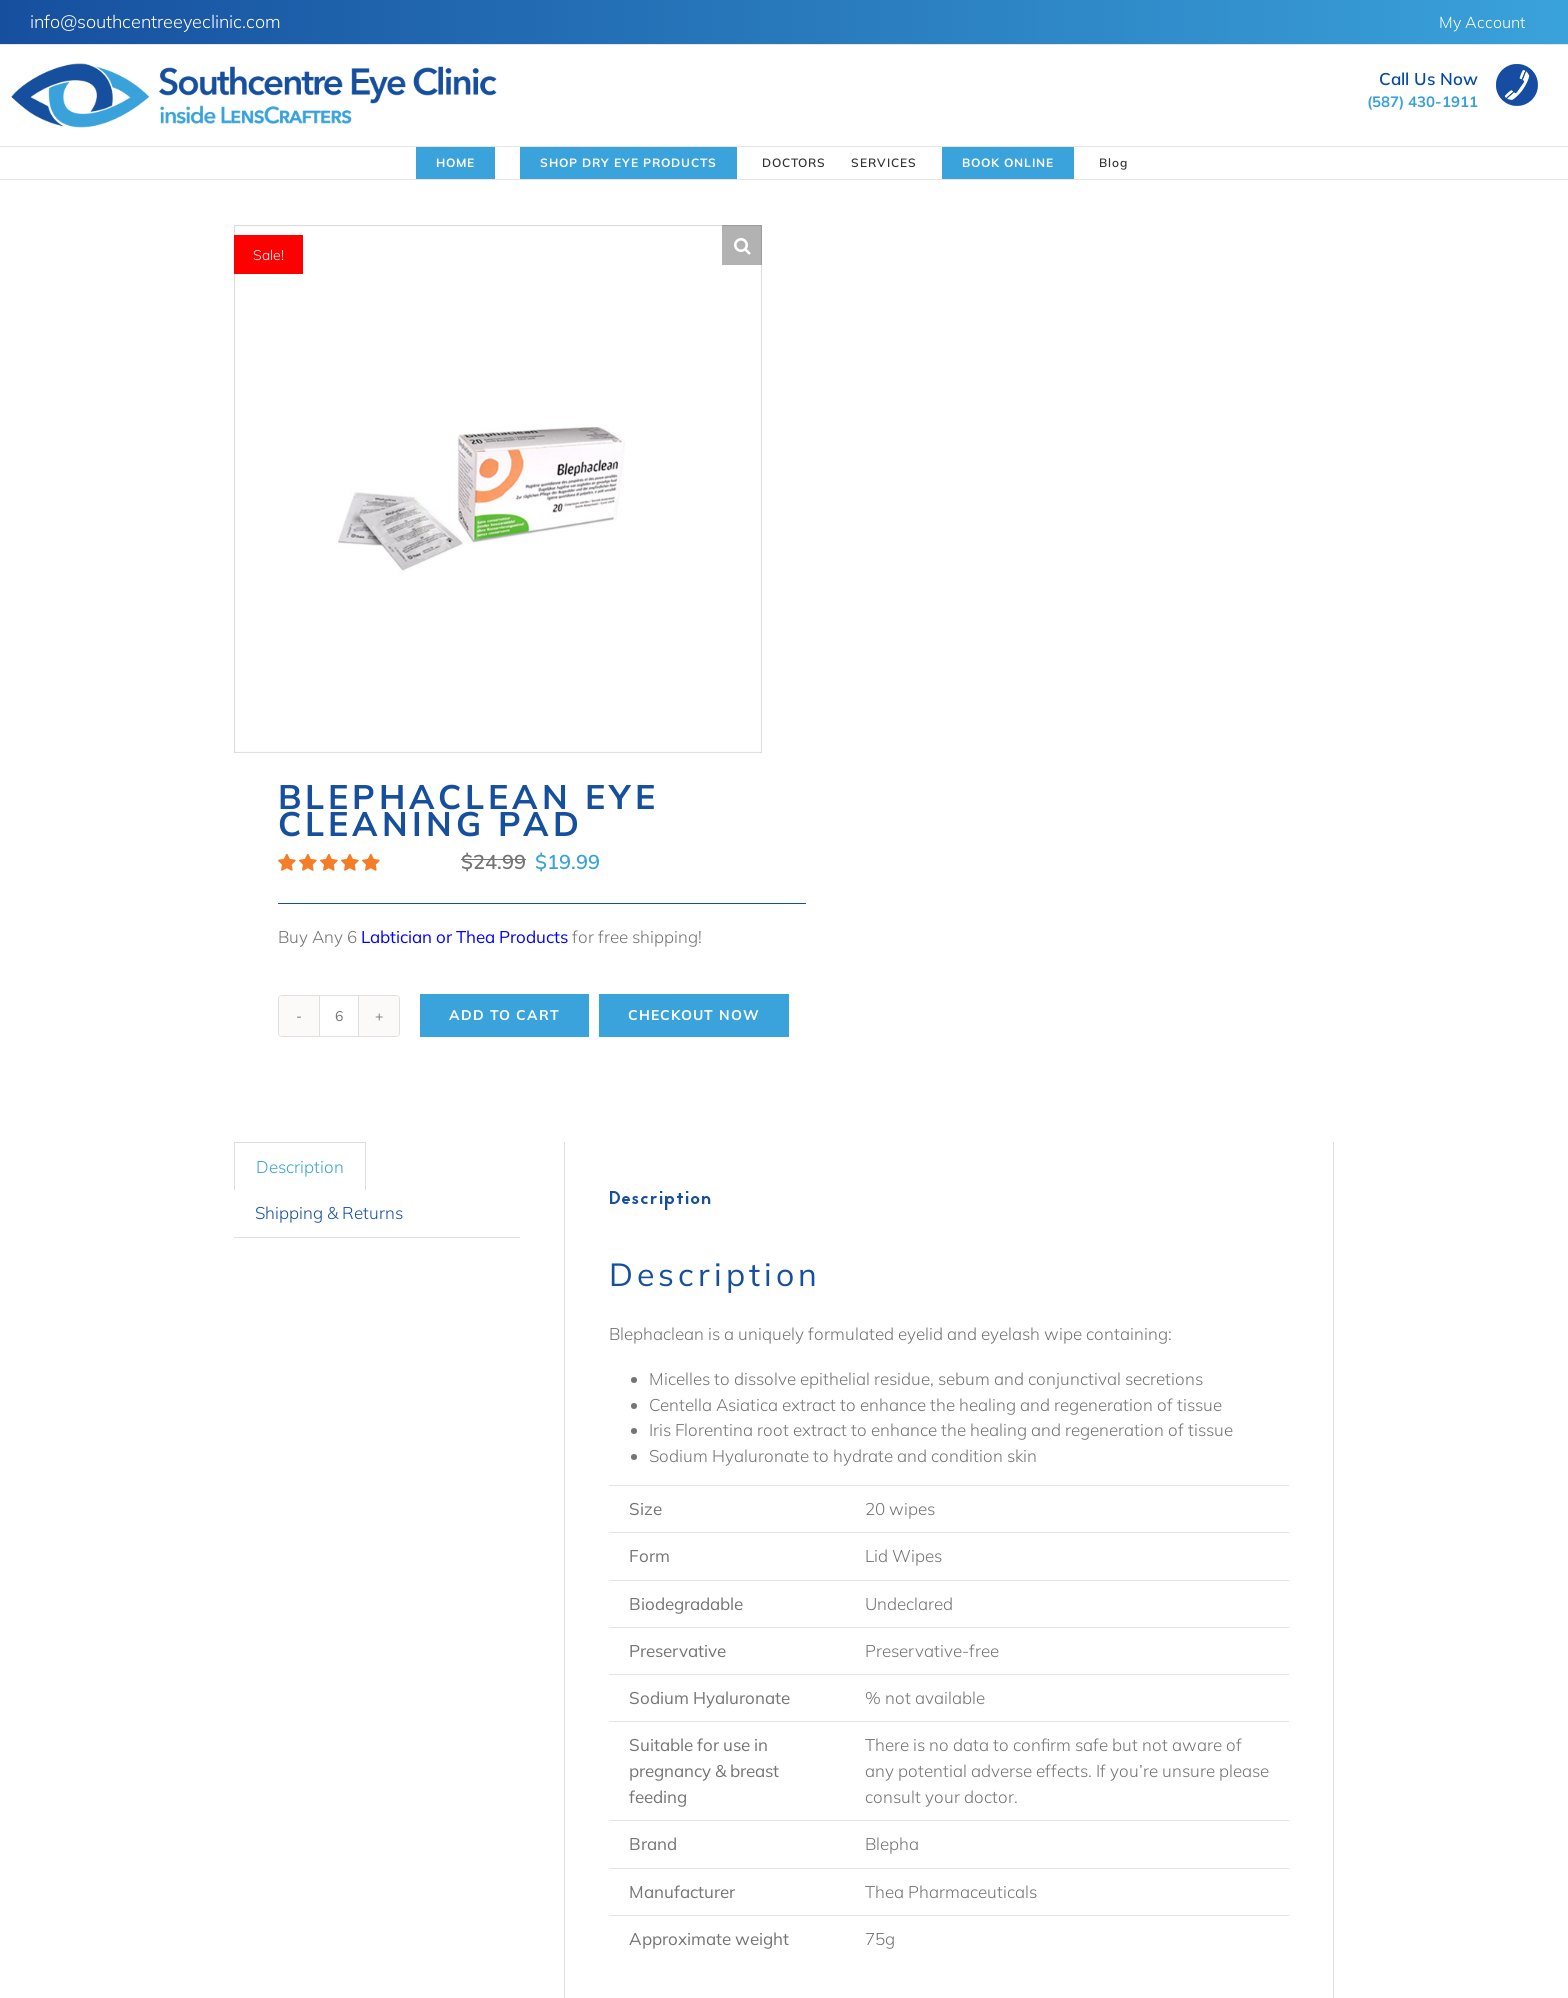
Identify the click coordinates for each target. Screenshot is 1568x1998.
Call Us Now (1428, 78)
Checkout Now (694, 1015)
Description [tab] (300, 1166)
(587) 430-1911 (1422, 101)
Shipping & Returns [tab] (329, 1212)
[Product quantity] (339, 1016)
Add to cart (504, 1015)
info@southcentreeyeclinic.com (155, 21)
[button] (742, 245)
